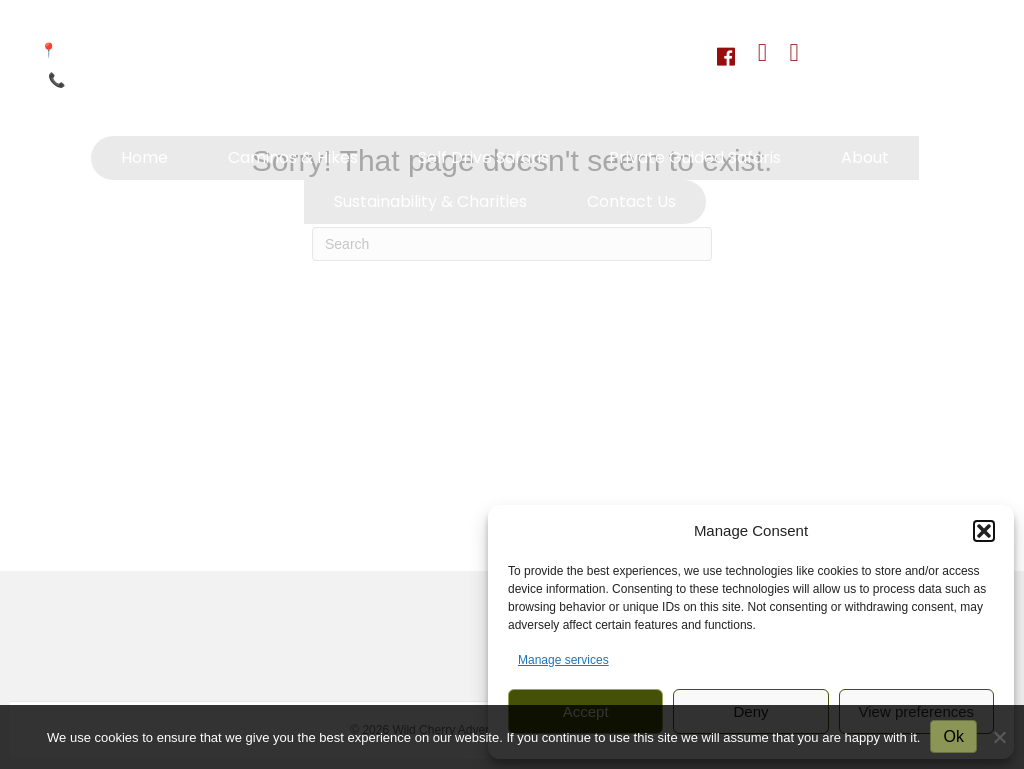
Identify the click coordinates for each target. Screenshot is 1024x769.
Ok (953, 736)
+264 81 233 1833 (126, 80)
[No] (999, 737)
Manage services (563, 660)
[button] (984, 531)
